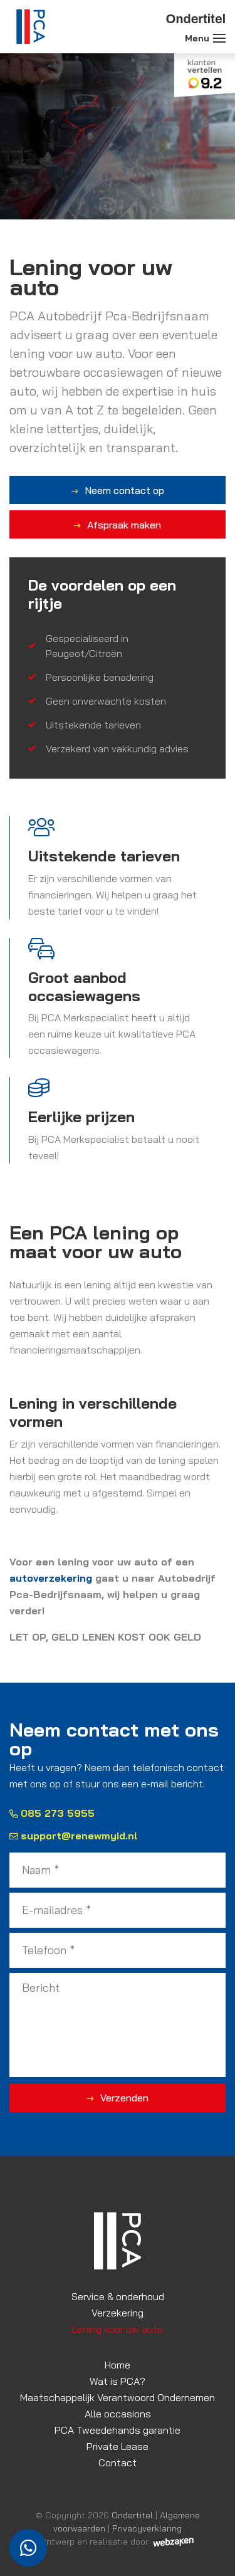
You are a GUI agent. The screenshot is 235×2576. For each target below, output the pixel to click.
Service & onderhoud (117, 2296)
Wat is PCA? (117, 2381)
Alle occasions (118, 2413)
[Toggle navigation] (219, 38)
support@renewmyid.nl (73, 1835)
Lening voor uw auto (117, 2329)
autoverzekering (50, 1578)
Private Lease (117, 2446)
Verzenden (124, 2097)
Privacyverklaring (147, 2528)
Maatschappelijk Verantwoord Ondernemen (117, 2397)
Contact (117, 2462)
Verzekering (117, 2312)
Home (117, 2364)
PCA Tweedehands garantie (117, 2430)
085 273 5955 (52, 1813)
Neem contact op (124, 490)
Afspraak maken (124, 524)
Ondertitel (132, 2515)
